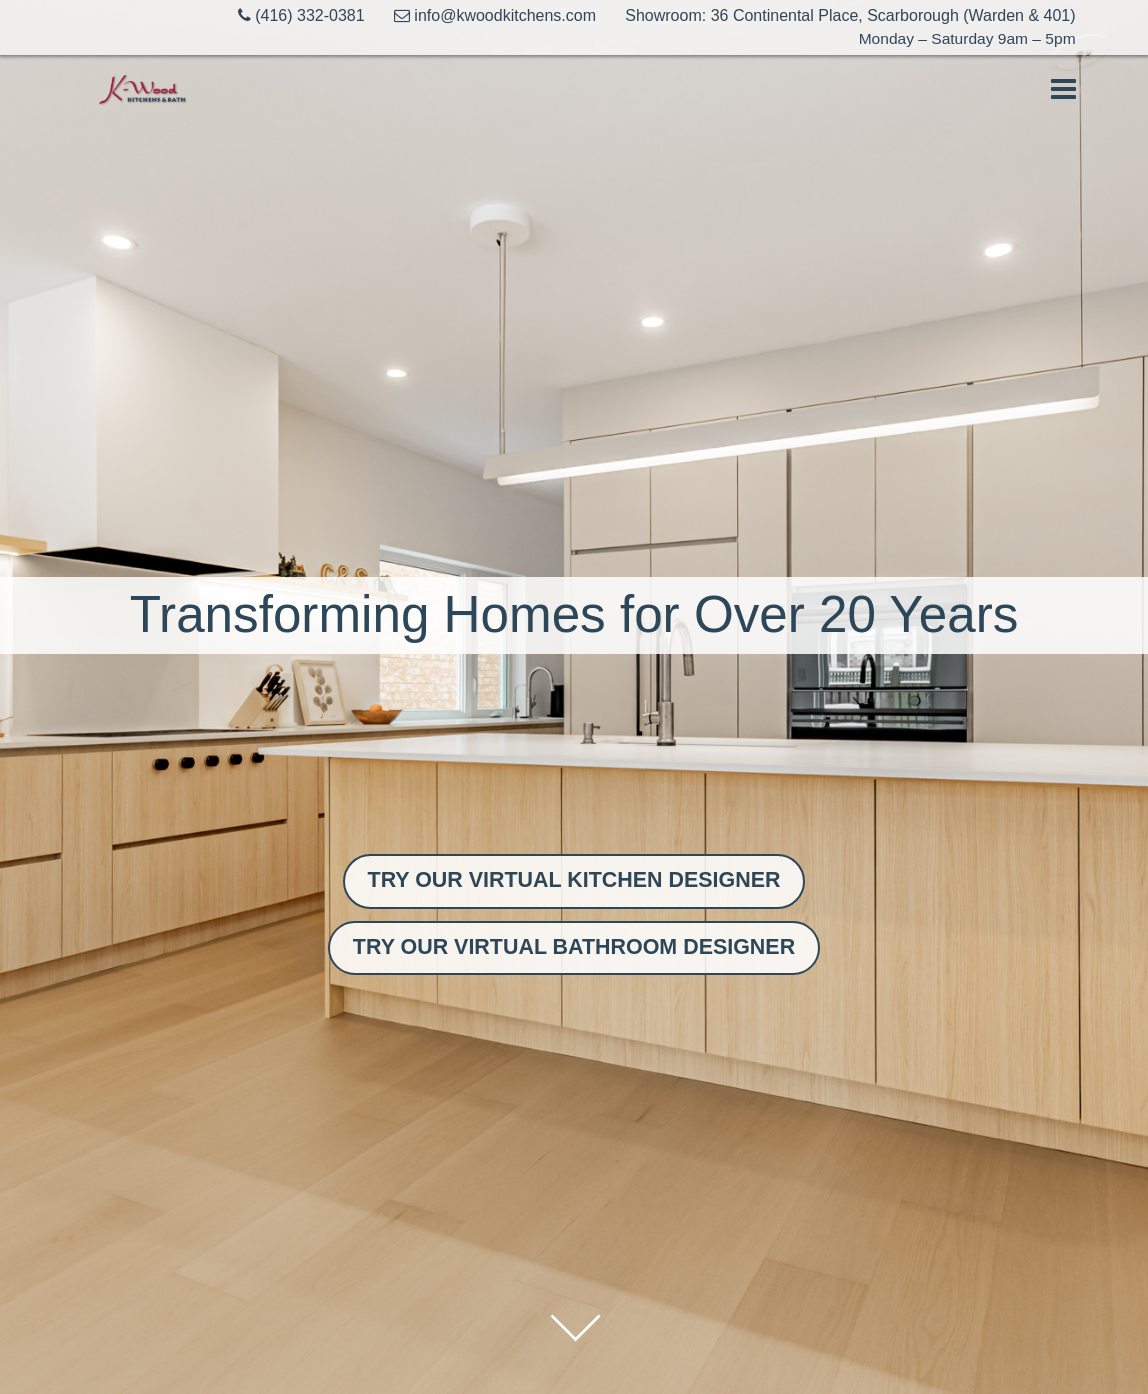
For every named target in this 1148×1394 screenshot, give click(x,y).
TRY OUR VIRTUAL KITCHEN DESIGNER (574, 876)
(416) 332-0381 (286, 15)
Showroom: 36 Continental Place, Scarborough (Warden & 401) (850, 15)
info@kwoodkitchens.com (488, 15)
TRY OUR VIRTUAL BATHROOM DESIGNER (574, 949)
